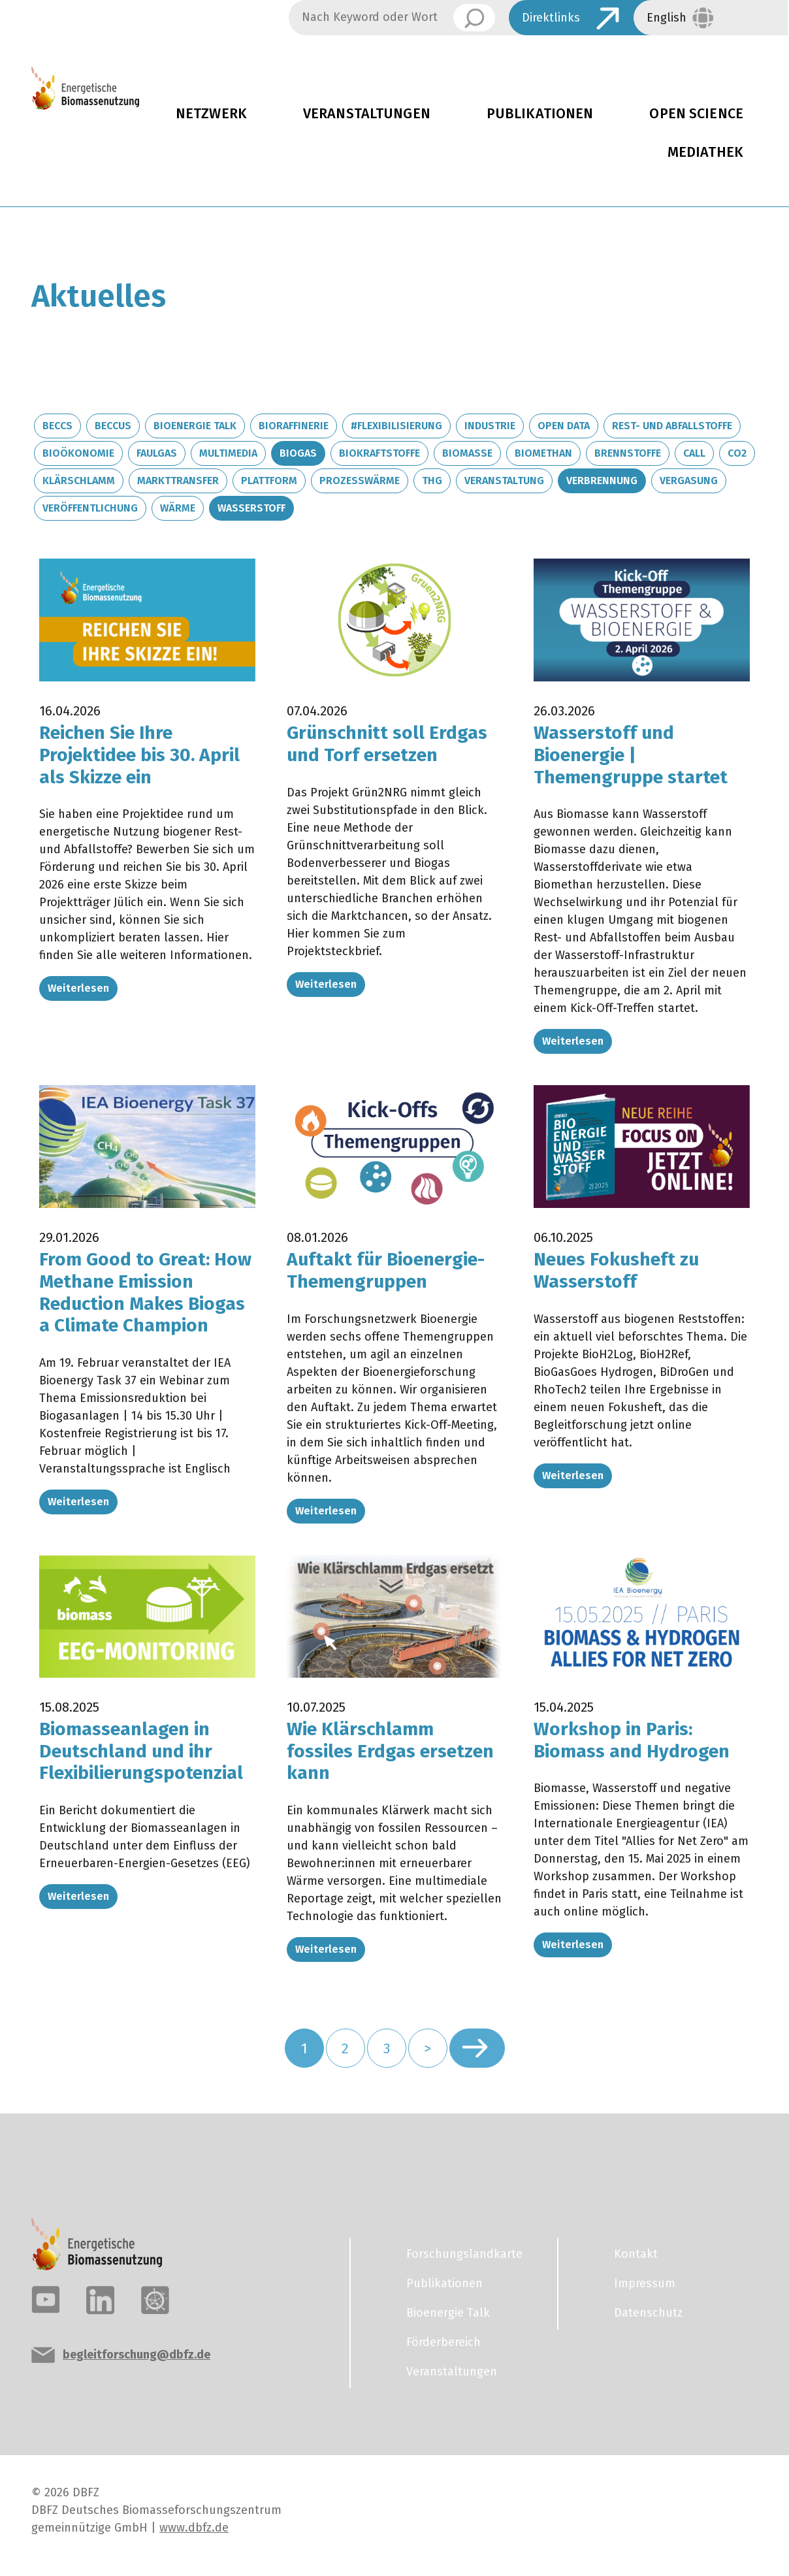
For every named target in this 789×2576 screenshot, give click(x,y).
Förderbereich (443, 2342)
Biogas (298, 453)
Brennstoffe (627, 453)
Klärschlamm (78, 480)
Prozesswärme (359, 480)
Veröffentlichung (90, 508)
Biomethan (543, 453)
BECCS (57, 425)
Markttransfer (178, 480)
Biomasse (467, 453)
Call (694, 453)
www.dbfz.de (194, 2527)
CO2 (737, 453)
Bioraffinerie (294, 425)
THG (432, 480)
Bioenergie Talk (194, 425)
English (666, 17)
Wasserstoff (251, 508)
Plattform (269, 480)
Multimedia (228, 453)
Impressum (644, 2283)
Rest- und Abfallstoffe (672, 425)
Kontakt (636, 2254)
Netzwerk (211, 113)
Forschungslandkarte (464, 2254)
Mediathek (705, 152)
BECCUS (113, 425)
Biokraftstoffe (379, 453)
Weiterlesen (78, 988)
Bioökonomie (78, 453)
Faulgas (157, 453)
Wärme (177, 508)
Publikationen (540, 113)
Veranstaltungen (366, 113)
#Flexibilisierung (396, 425)
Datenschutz (648, 2313)
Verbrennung (601, 480)
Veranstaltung (504, 480)
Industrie (489, 425)
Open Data (564, 425)
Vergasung (689, 480)
